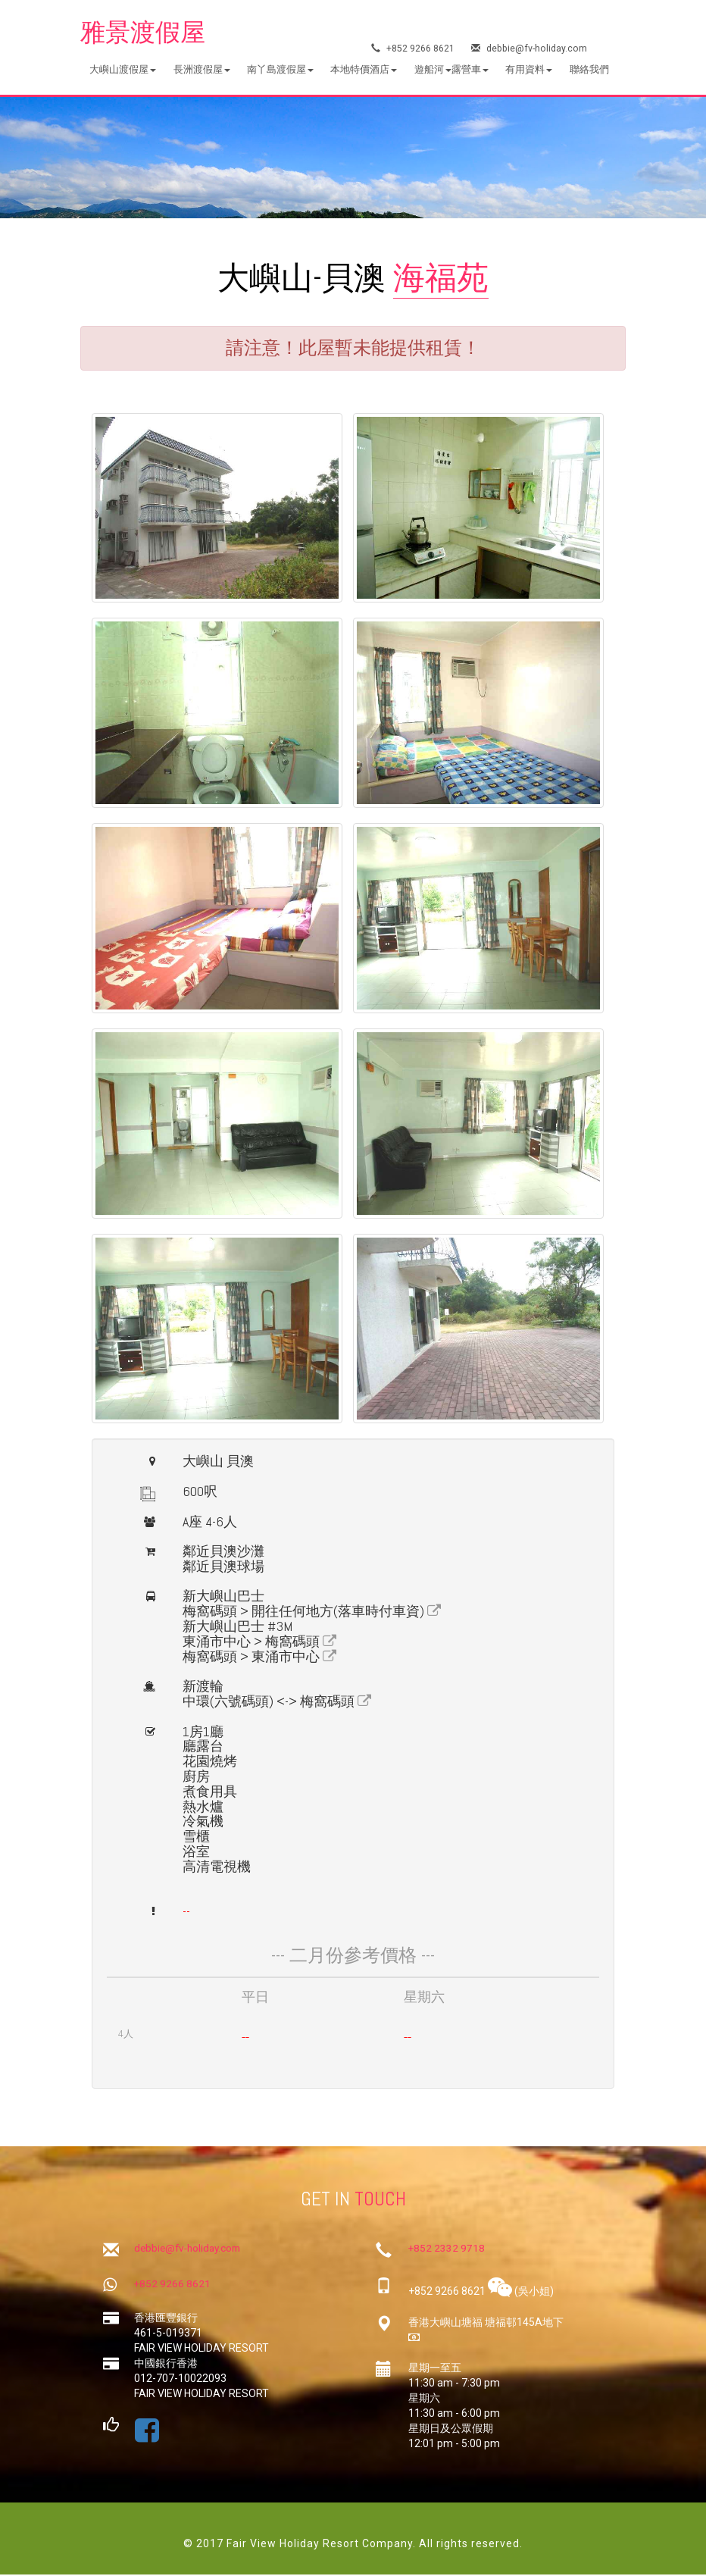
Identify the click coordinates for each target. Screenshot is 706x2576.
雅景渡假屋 (146, 34)
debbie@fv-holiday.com (531, 49)
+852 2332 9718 (447, 2250)
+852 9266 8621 (413, 49)
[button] (122, 71)
